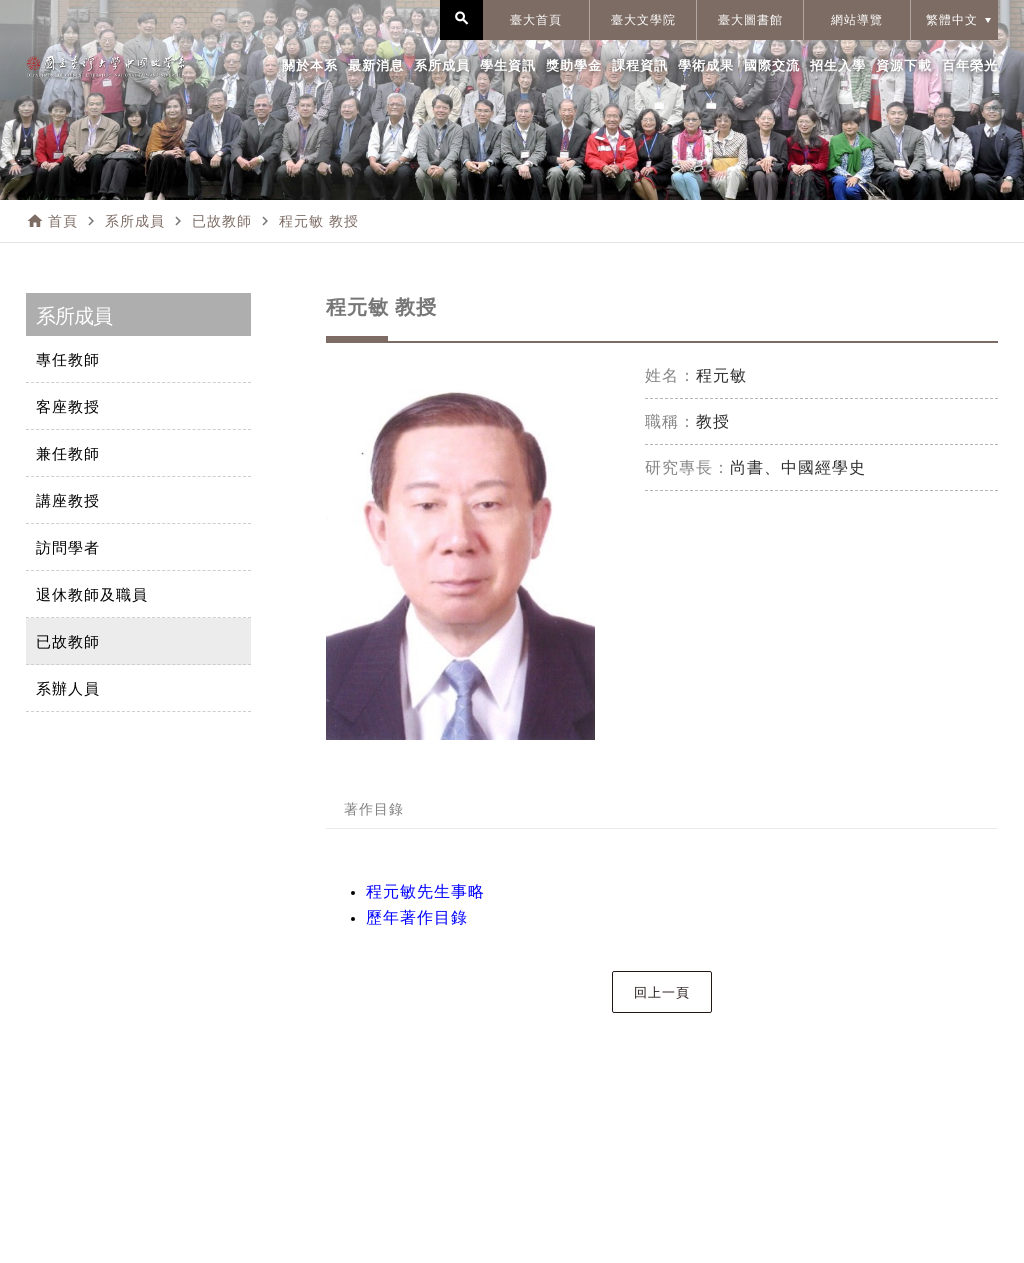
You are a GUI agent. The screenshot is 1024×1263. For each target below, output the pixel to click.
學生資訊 (508, 65)
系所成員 (442, 65)
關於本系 (310, 65)
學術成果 (706, 65)
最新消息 (376, 65)
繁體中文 (952, 20)
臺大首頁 (536, 20)
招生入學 (838, 65)
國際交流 (772, 65)
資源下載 (904, 65)
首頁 (63, 221)
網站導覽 (857, 20)
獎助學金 (574, 65)
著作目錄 (374, 809)
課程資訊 (640, 65)
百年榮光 (970, 65)
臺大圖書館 (750, 20)
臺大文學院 (643, 20)
